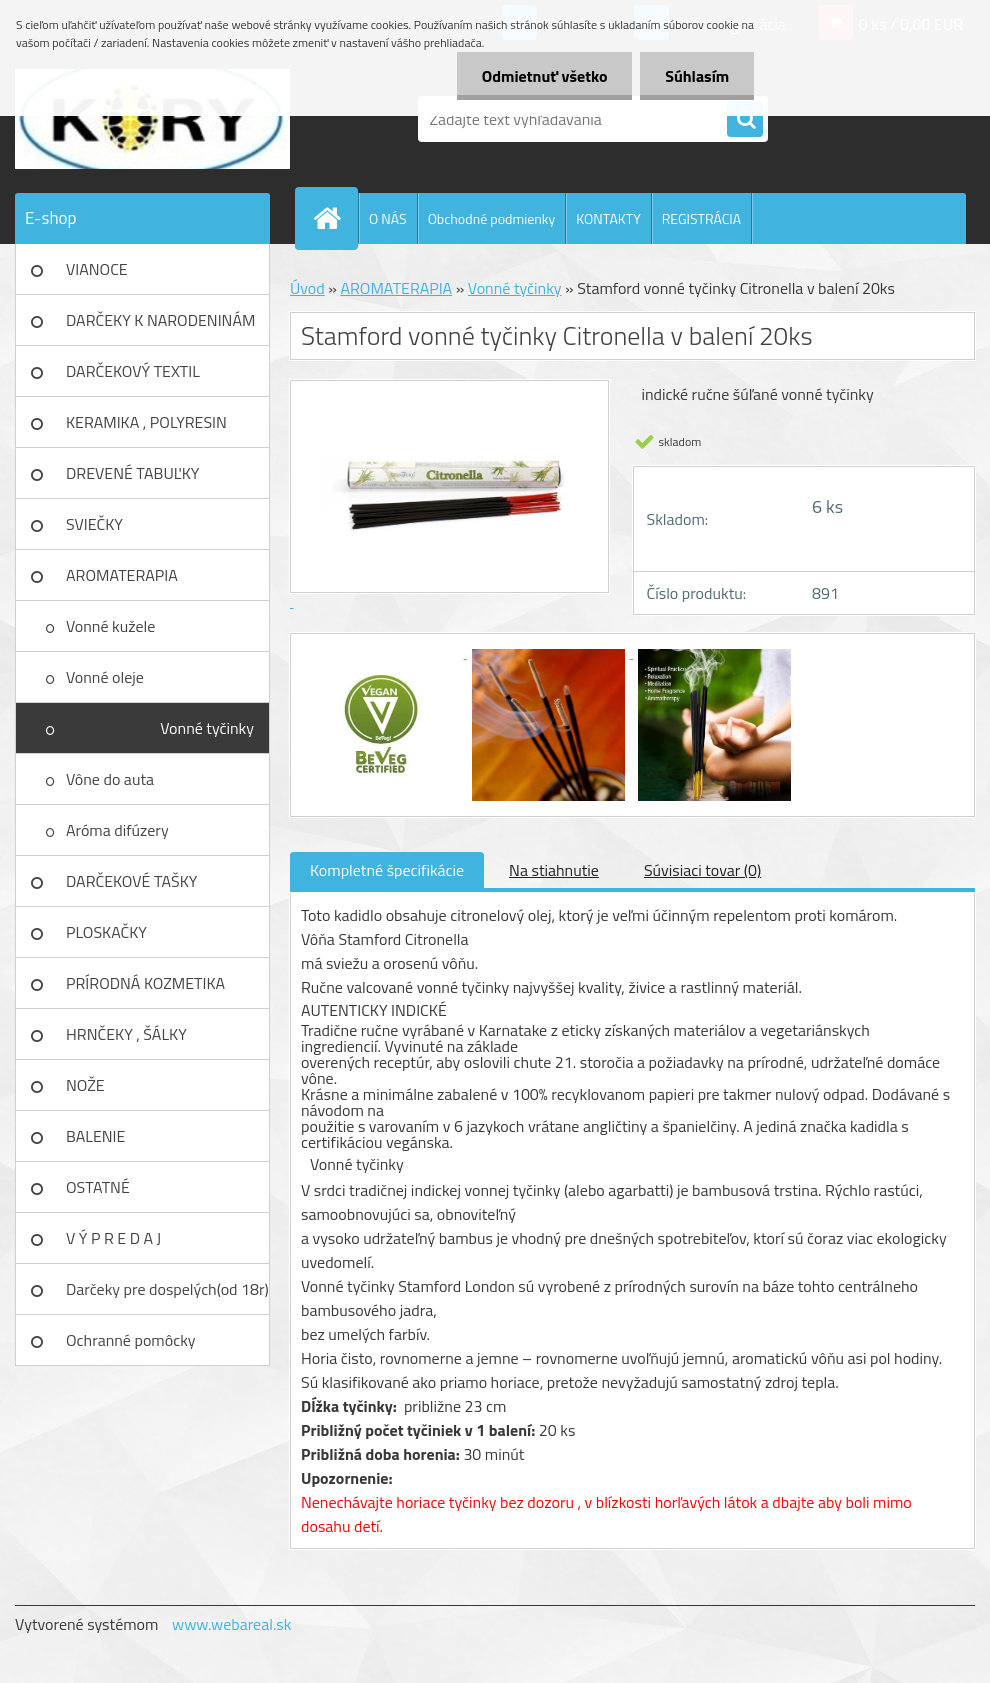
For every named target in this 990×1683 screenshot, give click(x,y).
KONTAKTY (608, 218)
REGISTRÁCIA (701, 218)
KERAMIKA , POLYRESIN (146, 422)
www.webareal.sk (232, 1624)
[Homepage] (335, 218)
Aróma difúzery (117, 830)
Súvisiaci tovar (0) (702, 870)
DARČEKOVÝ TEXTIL (133, 371)
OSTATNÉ (98, 1187)
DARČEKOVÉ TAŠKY (131, 881)
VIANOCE (97, 269)
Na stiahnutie (554, 870)
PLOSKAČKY (106, 932)
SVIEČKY (94, 524)
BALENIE (95, 1136)
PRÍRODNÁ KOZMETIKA (145, 983)
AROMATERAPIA (122, 575)
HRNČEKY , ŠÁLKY (126, 1034)
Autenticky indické (374, 1010)
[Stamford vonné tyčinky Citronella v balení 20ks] (384, 652)
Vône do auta (110, 779)
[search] (745, 120)
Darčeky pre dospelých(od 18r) (167, 1289)
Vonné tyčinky (207, 728)
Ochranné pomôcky (131, 1340)
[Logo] (152, 119)
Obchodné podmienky (492, 218)
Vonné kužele (110, 626)
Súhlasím (697, 76)
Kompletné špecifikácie (387, 870)
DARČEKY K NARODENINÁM (160, 320)
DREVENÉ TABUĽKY (132, 473)
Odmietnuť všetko (544, 76)
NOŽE (85, 1085)
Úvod (307, 288)
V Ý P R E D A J (113, 1238)
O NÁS (388, 218)
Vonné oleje (105, 677)
